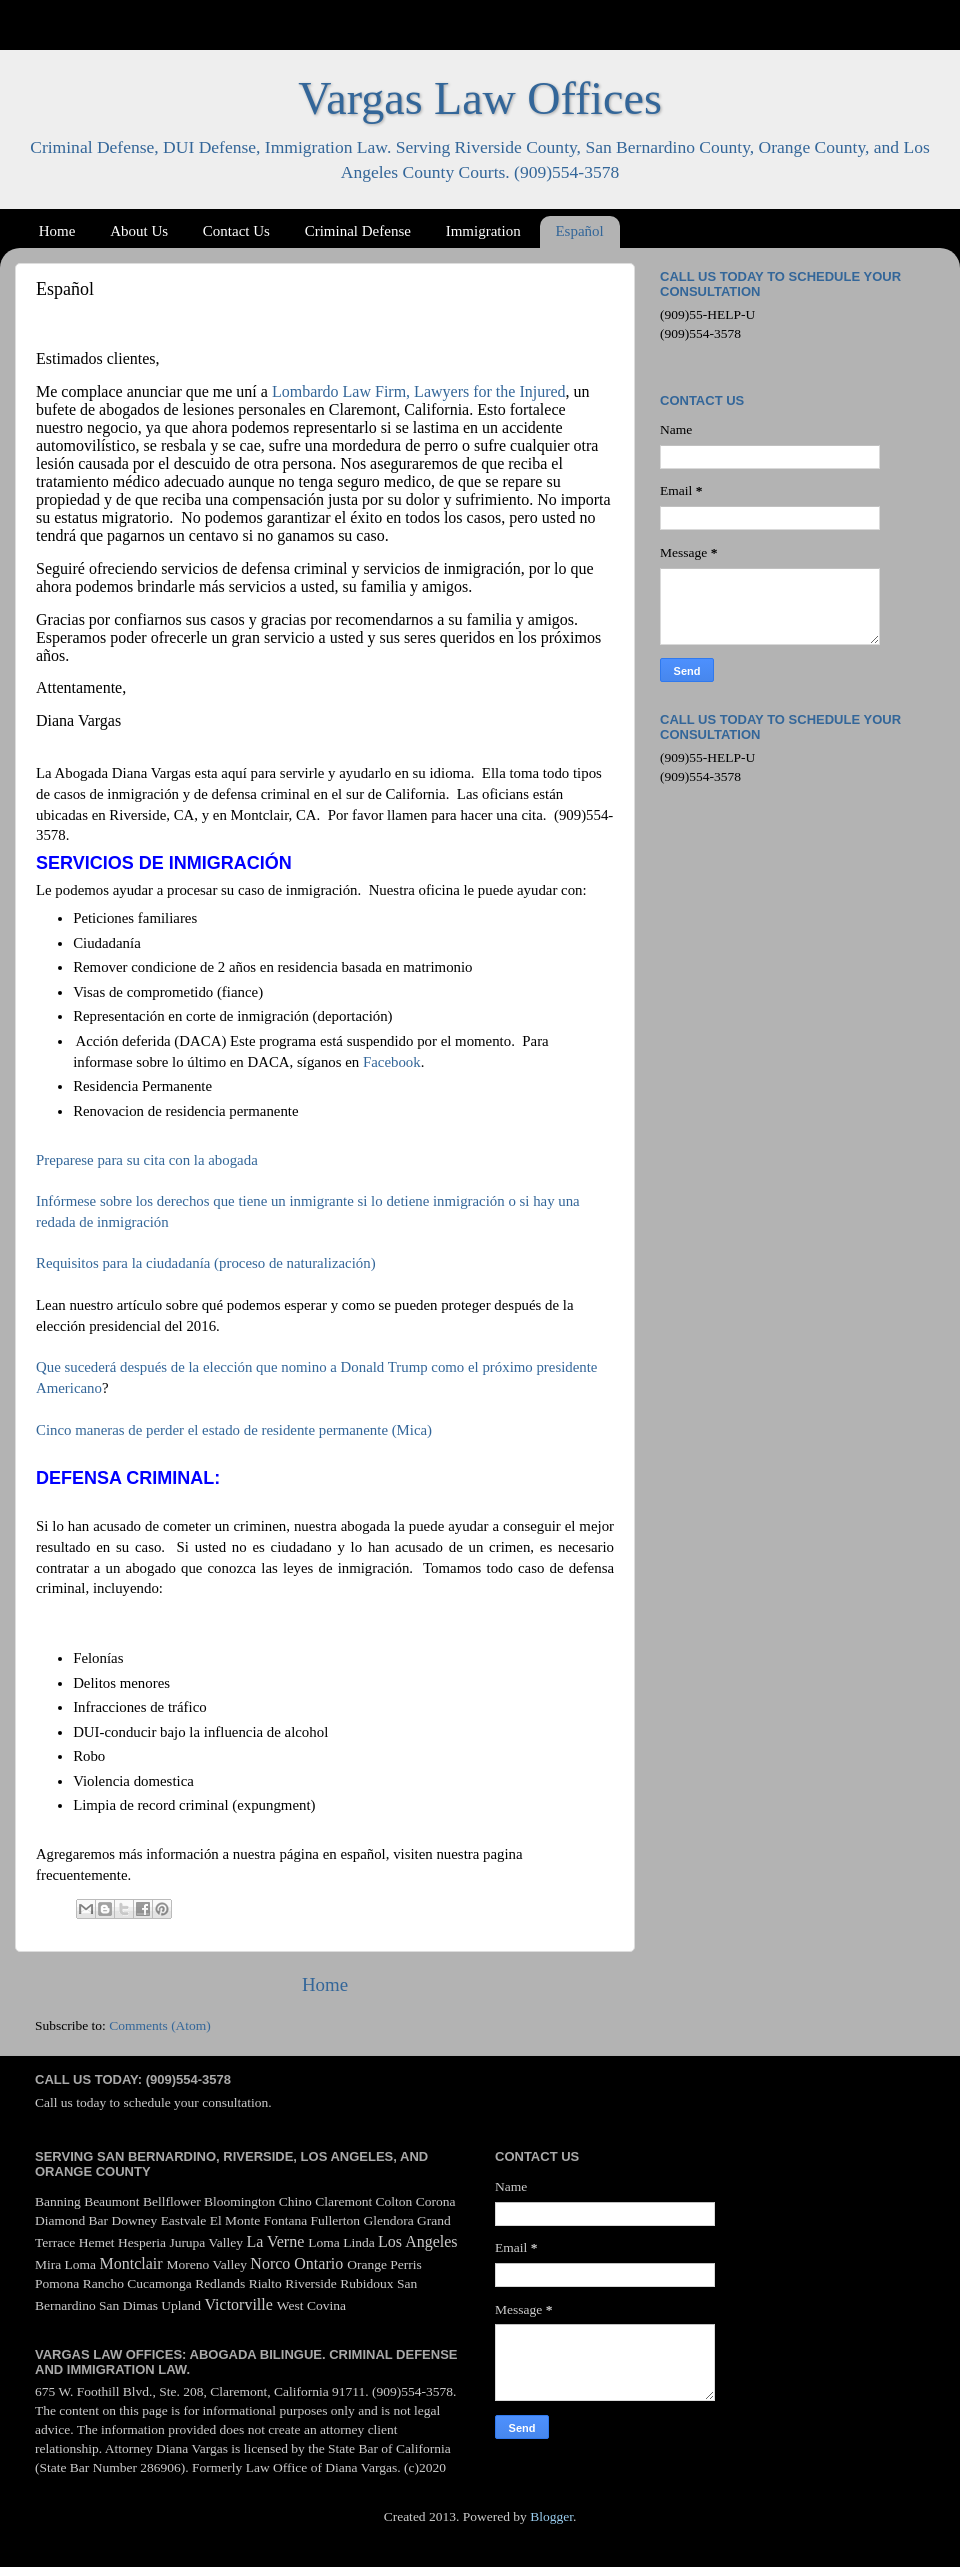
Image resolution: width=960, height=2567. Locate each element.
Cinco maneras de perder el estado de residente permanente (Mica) (234, 1430)
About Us (139, 231)
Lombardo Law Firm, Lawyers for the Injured (419, 391)
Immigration (483, 231)
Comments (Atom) (160, 2025)
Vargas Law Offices (480, 98)
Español (579, 231)
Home (57, 231)
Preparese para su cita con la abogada (147, 1160)
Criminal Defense (358, 231)
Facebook (392, 1062)
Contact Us (236, 231)
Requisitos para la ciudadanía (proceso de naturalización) (206, 1263)
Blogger (551, 2516)
